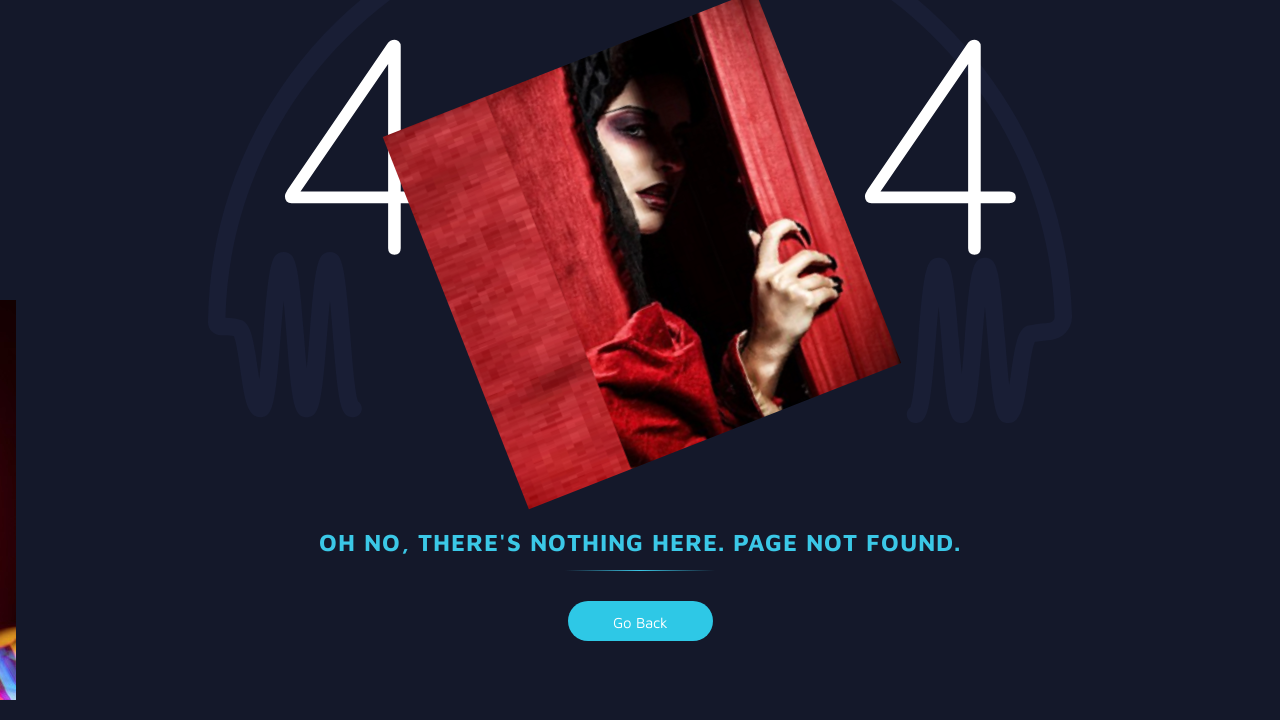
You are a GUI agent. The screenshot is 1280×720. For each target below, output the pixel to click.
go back (640, 622)
